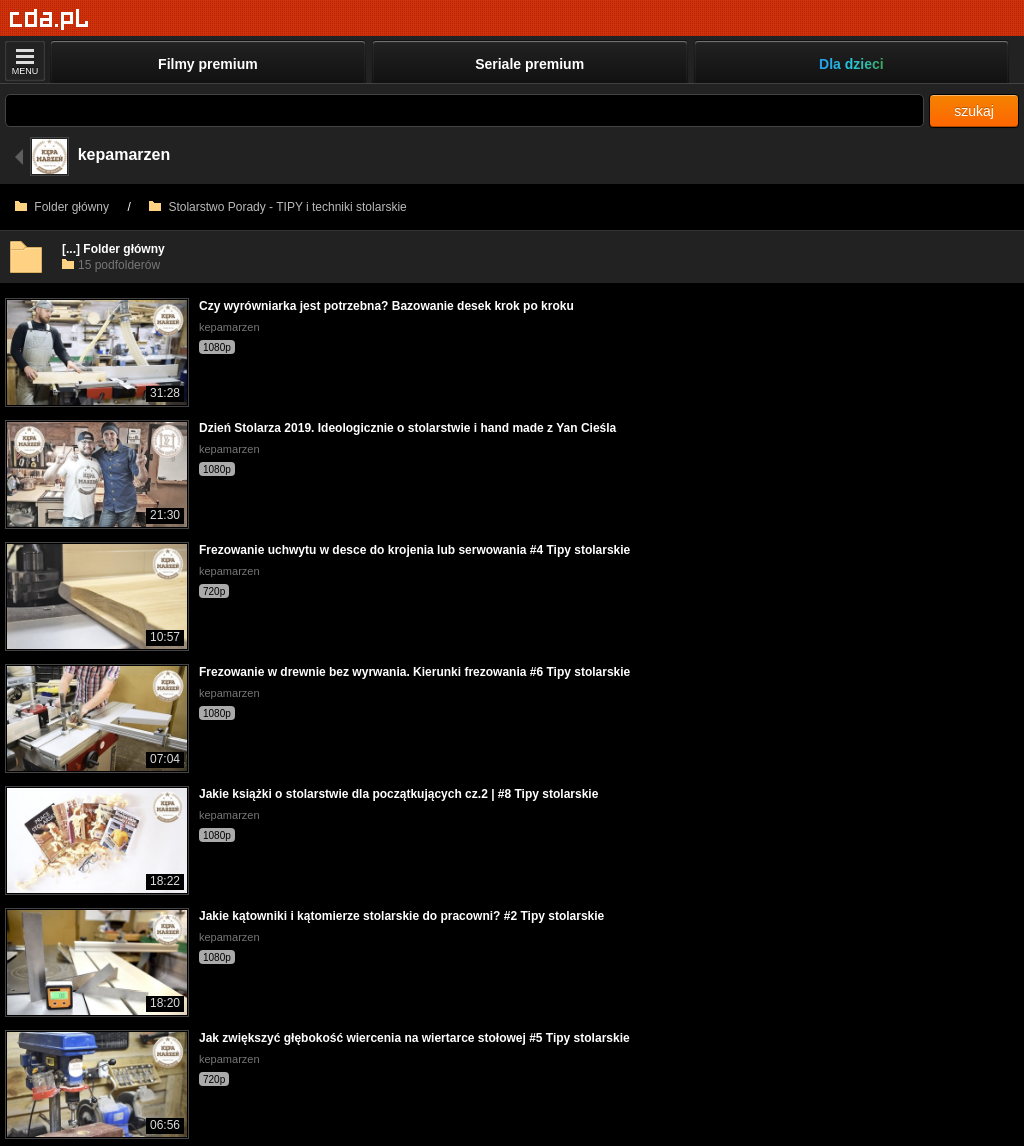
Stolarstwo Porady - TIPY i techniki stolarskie (278, 207)
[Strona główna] (49, 19)
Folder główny (62, 207)
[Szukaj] (464, 110)
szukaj (974, 111)
